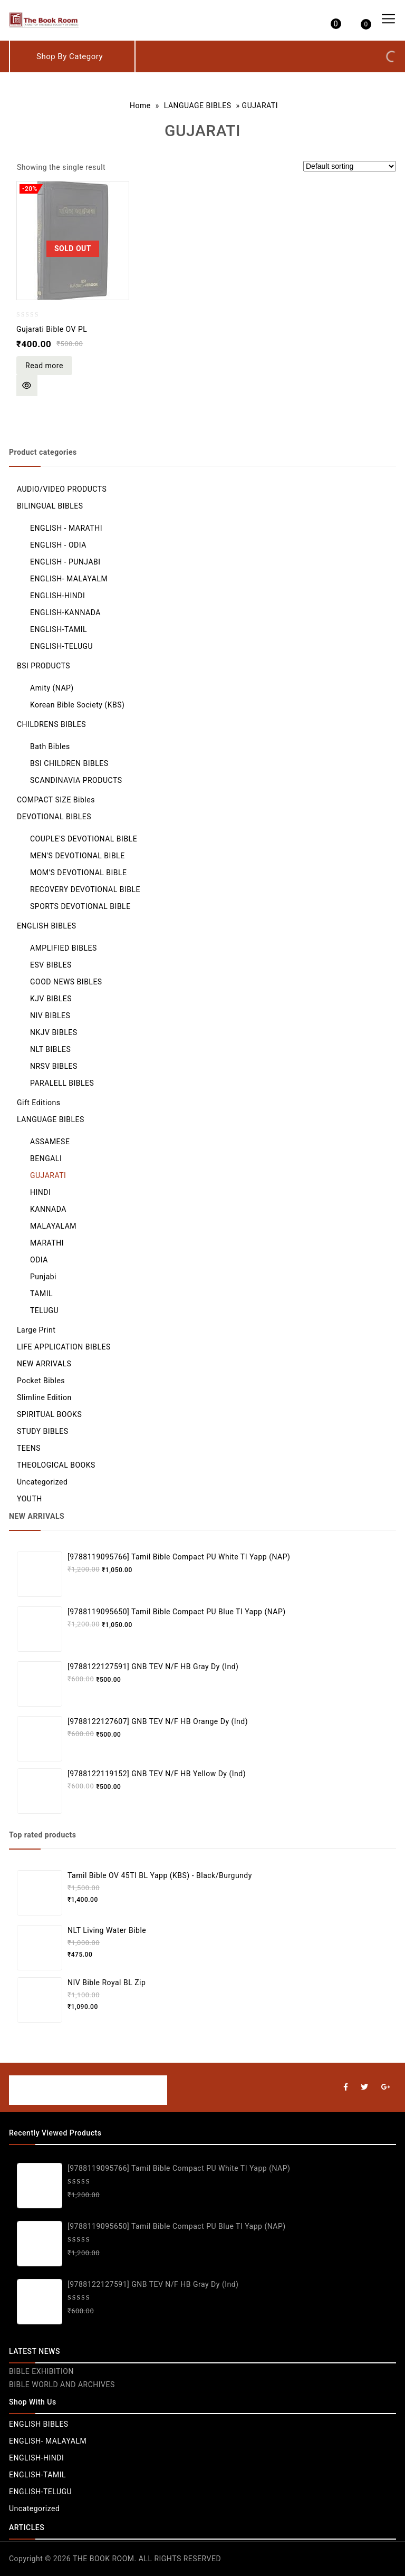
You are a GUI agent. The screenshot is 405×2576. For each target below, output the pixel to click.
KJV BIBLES (51, 998)
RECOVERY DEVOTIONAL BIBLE (85, 889)
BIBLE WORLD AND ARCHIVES (62, 2384)
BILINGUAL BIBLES (50, 506)
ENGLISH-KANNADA (65, 612)
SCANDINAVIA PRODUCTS (76, 780)
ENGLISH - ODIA (58, 545)
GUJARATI (48, 1175)
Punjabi (43, 1276)
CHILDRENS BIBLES (51, 724)
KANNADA (48, 1209)
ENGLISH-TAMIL (58, 629)
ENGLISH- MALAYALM (69, 578)
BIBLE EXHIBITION (41, 2371)
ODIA (39, 1260)
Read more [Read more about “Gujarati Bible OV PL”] (44, 365)
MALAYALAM (53, 1226)
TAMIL (41, 1293)
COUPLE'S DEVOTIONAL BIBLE (83, 839)
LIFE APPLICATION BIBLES (64, 1347)
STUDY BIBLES (43, 1431)
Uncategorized (42, 1482)
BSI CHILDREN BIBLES (69, 763)
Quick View (26, 385)
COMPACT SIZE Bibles (56, 800)
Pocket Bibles (41, 1380)
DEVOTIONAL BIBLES (54, 816)
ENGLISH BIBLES (46, 926)
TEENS (29, 1448)
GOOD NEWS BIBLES (66, 982)
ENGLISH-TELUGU (61, 646)
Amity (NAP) (52, 688)
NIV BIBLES (50, 1015)
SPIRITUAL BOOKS (49, 1414)
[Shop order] (349, 166)
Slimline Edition (44, 1397)
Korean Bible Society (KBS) (77, 705)
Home (140, 105)
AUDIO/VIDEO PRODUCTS (62, 489)
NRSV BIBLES (54, 1066)
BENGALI (46, 1158)
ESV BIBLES (51, 965)
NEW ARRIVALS (44, 1363)
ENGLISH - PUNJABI (65, 562)
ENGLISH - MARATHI (66, 528)
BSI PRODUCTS (43, 666)
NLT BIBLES (50, 1049)
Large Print (36, 1330)
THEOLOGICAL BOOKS (56, 1465)
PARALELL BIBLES (62, 1083)
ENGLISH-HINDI (57, 595)
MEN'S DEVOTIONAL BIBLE (77, 855)
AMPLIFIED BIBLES (63, 948)
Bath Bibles (50, 746)
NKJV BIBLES (53, 1032)
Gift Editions (38, 1102)
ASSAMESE (50, 1141)
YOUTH (29, 1499)
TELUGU (44, 1310)
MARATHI (47, 1243)
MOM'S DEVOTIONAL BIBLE (78, 872)
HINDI (40, 1192)
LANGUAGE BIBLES (198, 105)
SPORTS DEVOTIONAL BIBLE (80, 906)
